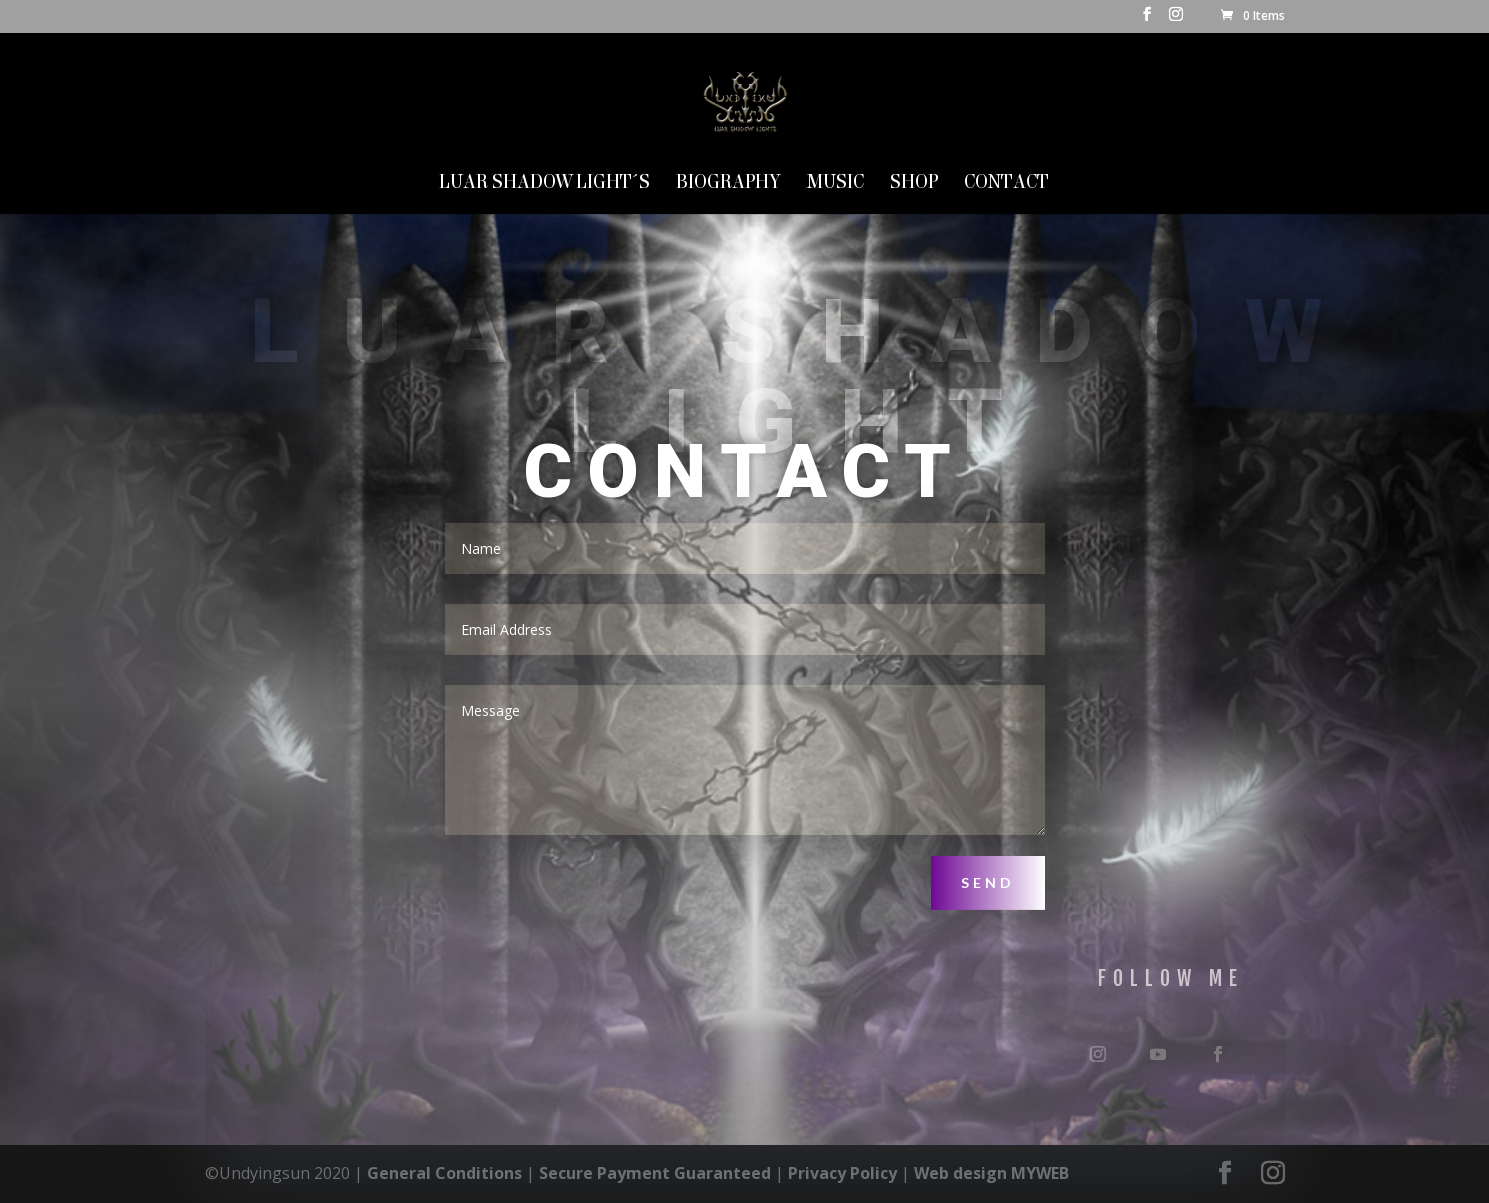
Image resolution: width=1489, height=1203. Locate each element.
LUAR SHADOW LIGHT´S (544, 184)
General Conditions (444, 1173)
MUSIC (835, 184)
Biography (728, 184)
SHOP (914, 184)
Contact (1006, 184)
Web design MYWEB (991, 1173)
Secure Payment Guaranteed (655, 1173)
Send (988, 882)
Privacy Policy (842, 1173)
